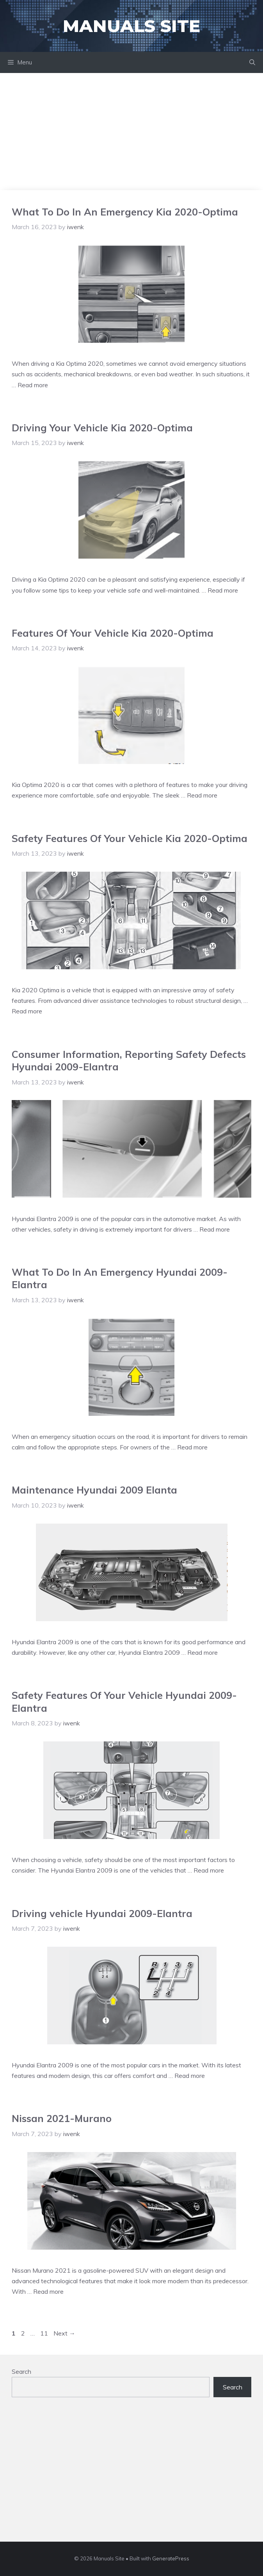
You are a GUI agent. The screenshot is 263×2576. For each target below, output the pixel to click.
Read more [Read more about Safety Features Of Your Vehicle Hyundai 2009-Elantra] (209, 1870)
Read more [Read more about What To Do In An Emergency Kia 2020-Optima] (33, 385)
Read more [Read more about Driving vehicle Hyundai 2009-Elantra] (189, 2075)
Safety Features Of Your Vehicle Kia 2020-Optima (129, 838)
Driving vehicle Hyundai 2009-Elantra (102, 1913)
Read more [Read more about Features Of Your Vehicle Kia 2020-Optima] (202, 795)
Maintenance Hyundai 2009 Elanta (94, 1490)
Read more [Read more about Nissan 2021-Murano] (48, 2291)
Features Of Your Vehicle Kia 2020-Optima (112, 633)
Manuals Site (131, 25)
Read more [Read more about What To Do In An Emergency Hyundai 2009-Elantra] (192, 1447)
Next (64, 2333)
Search (21, 2371)
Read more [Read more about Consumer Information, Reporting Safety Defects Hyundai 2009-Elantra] (214, 1229)
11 (45, 2333)
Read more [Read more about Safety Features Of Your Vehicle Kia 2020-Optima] (27, 1011)
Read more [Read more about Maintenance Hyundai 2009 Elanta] (202, 1652)
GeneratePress (170, 2558)
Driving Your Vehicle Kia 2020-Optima (102, 428)
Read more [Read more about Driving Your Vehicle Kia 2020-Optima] (223, 590)
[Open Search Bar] (252, 62)
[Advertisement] (131, 131)
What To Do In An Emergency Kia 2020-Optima (125, 212)
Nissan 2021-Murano (62, 2118)
